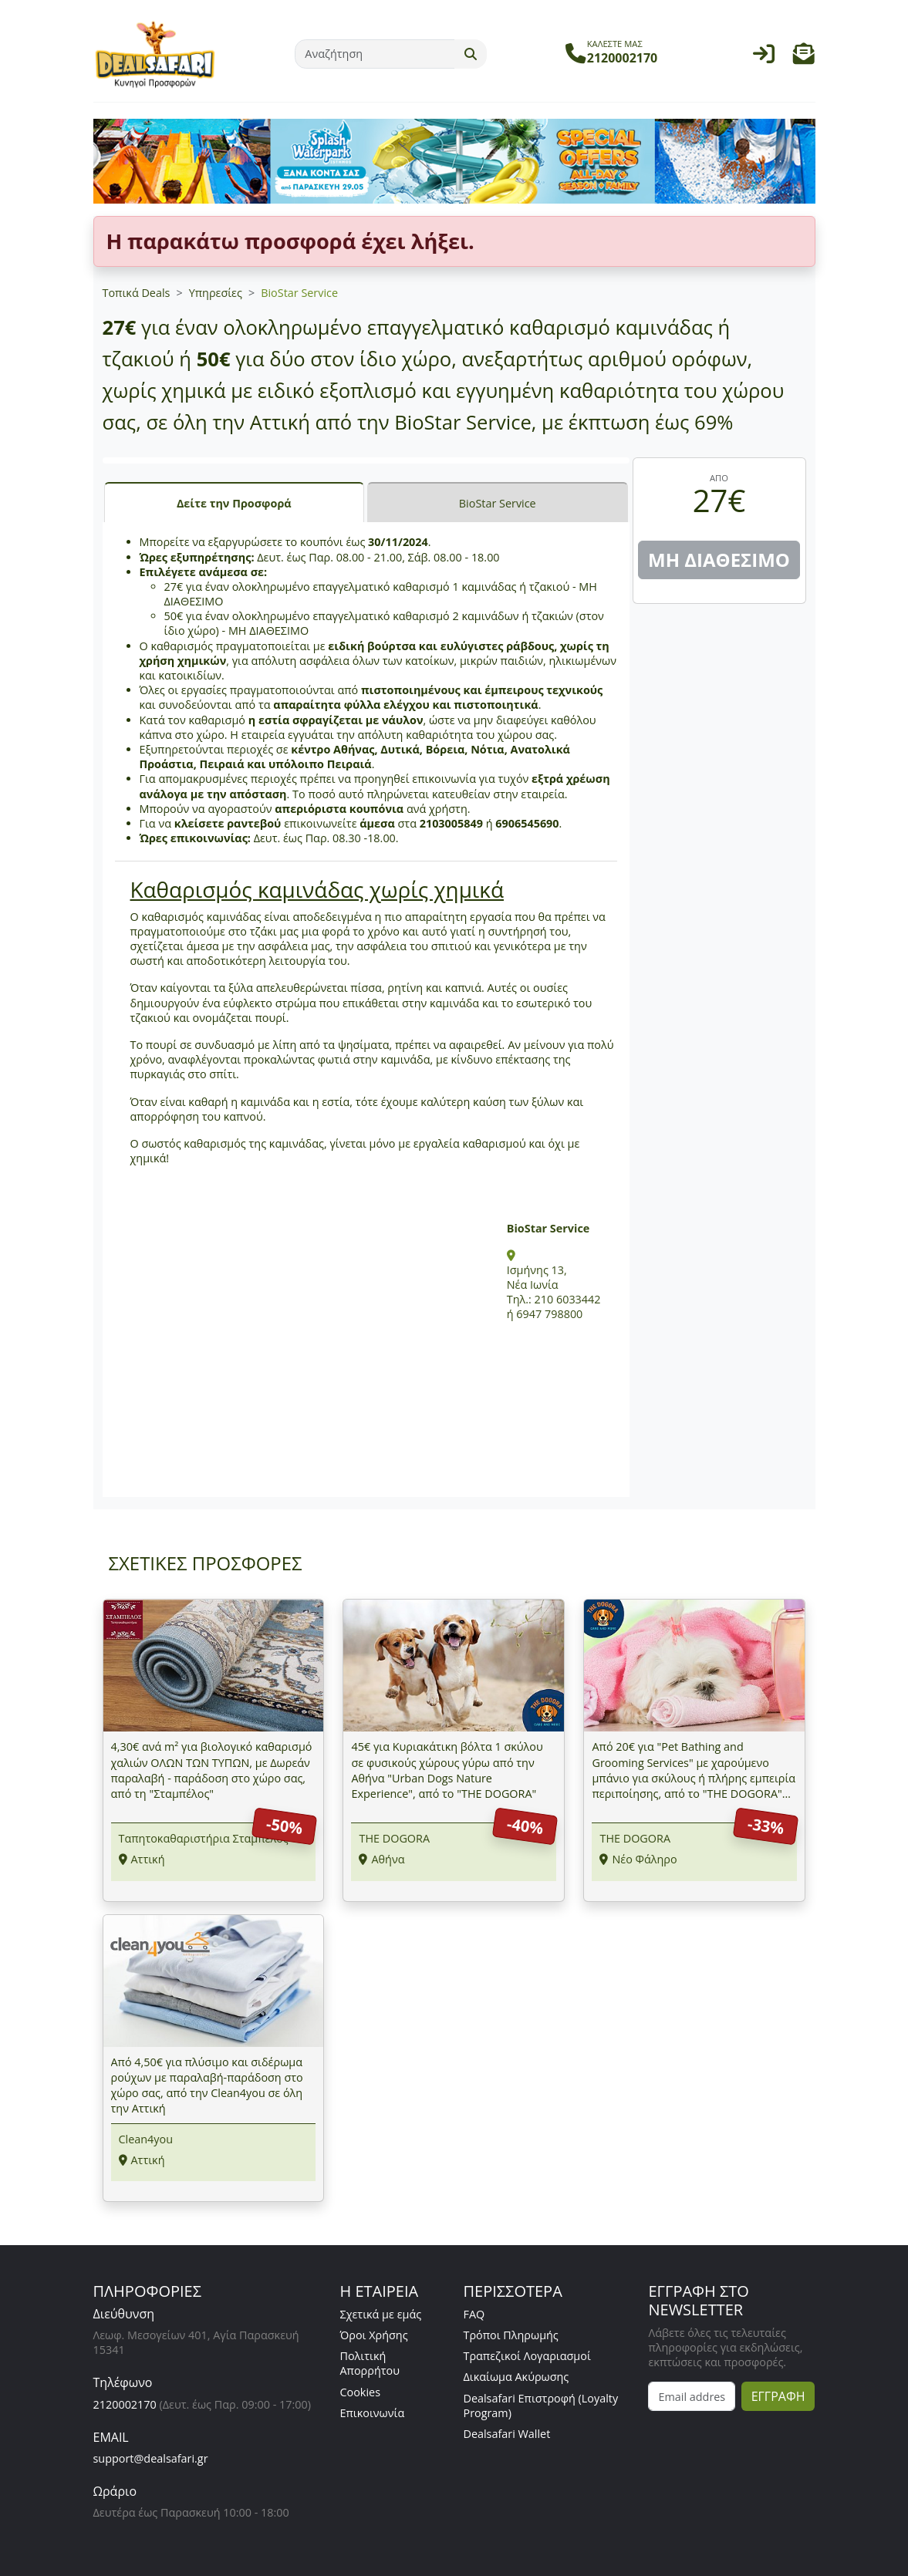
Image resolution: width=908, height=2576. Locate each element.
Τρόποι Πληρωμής (510, 2335)
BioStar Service (299, 292)
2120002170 (125, 2404)
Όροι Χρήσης (373, 2335)
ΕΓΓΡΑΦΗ (778, 2396)
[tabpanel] (366, 1009)
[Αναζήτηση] (375, 54)
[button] (804, 57)
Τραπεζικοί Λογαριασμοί (526, 2355)
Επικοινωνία (371, 2413)
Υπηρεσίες (215, 292)
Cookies (359, 2392)
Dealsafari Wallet (506, 2433)
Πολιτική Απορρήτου (369, 2363)
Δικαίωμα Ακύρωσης (516, 2376)
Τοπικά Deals (136, 292)
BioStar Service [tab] (497, 503)
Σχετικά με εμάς (380, 2314)
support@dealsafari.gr (150, 2458)
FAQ (473, 2314)
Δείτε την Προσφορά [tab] (234, 503)
